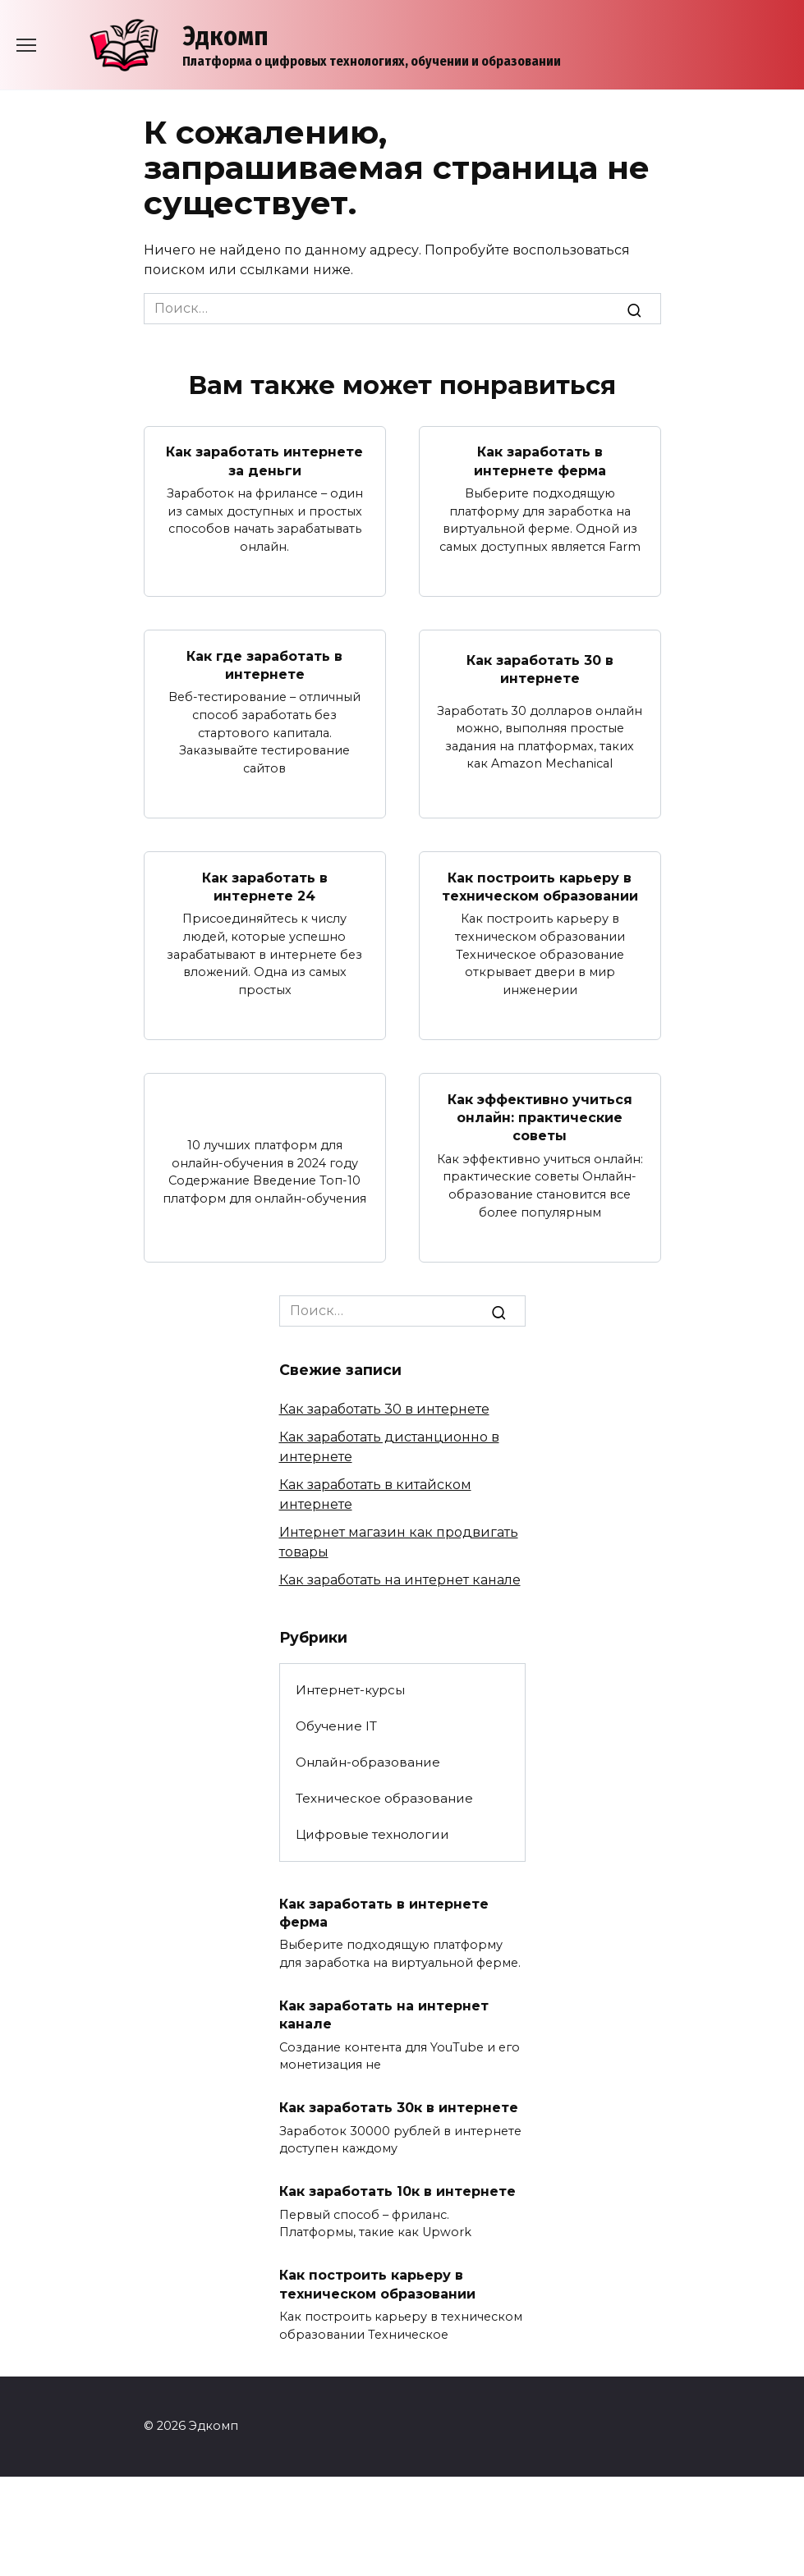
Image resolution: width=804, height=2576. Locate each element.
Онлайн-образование (368, 1762)
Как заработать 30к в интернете (398, 2107)
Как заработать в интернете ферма (540, 461)
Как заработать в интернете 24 (265, 886)
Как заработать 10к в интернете (397, 2191)
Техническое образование (384, 1798)
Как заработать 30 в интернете (539, 669)
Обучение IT (336, 1726)
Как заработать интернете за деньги (264, 461)
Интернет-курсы (350, 1690)
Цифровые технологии (372, 1834)
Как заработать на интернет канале (400, 1580)
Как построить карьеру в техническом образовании (540, 886)
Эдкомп (225, 36)
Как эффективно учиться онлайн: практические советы (540, 1117)
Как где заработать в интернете (264, 664)
